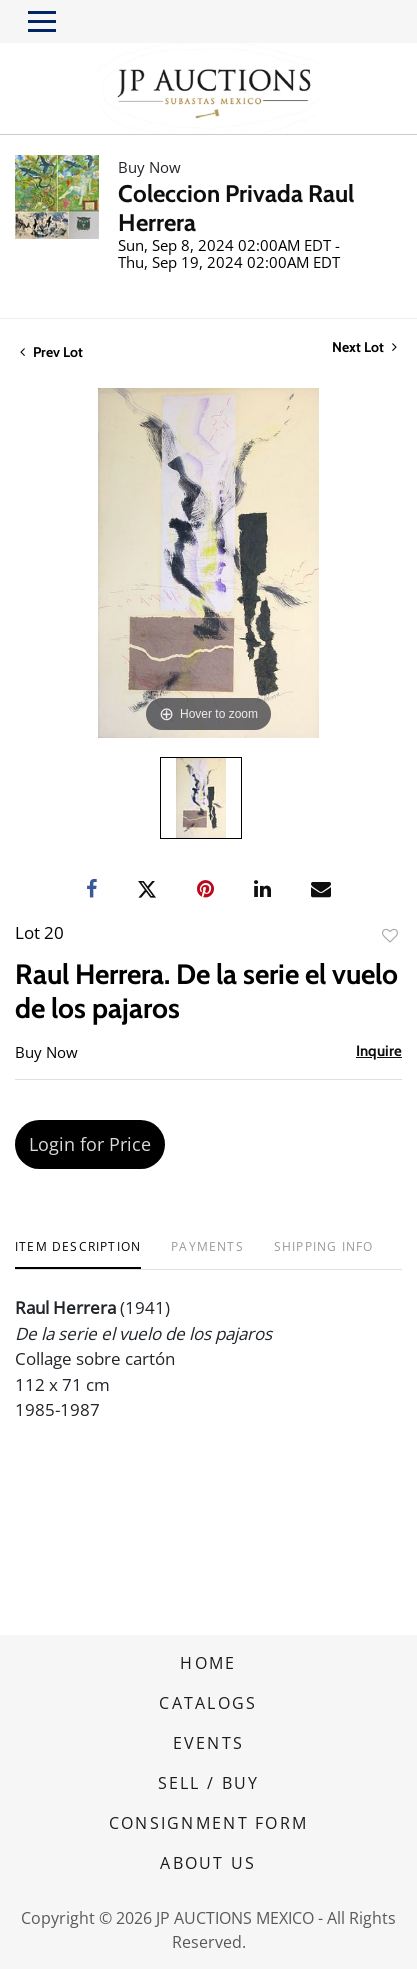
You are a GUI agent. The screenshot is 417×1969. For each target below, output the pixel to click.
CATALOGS (208, 1703)
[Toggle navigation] (42, 21)
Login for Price (90, 1144)
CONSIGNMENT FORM (209, 1823)
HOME (208, 1663)
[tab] (78, 1254)
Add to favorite (390, 935)
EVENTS (209, 1743)
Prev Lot (51, 352)
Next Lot (364, 347)
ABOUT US (208, 1863)
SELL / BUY (209, 1783)
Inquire (379, 1051)
